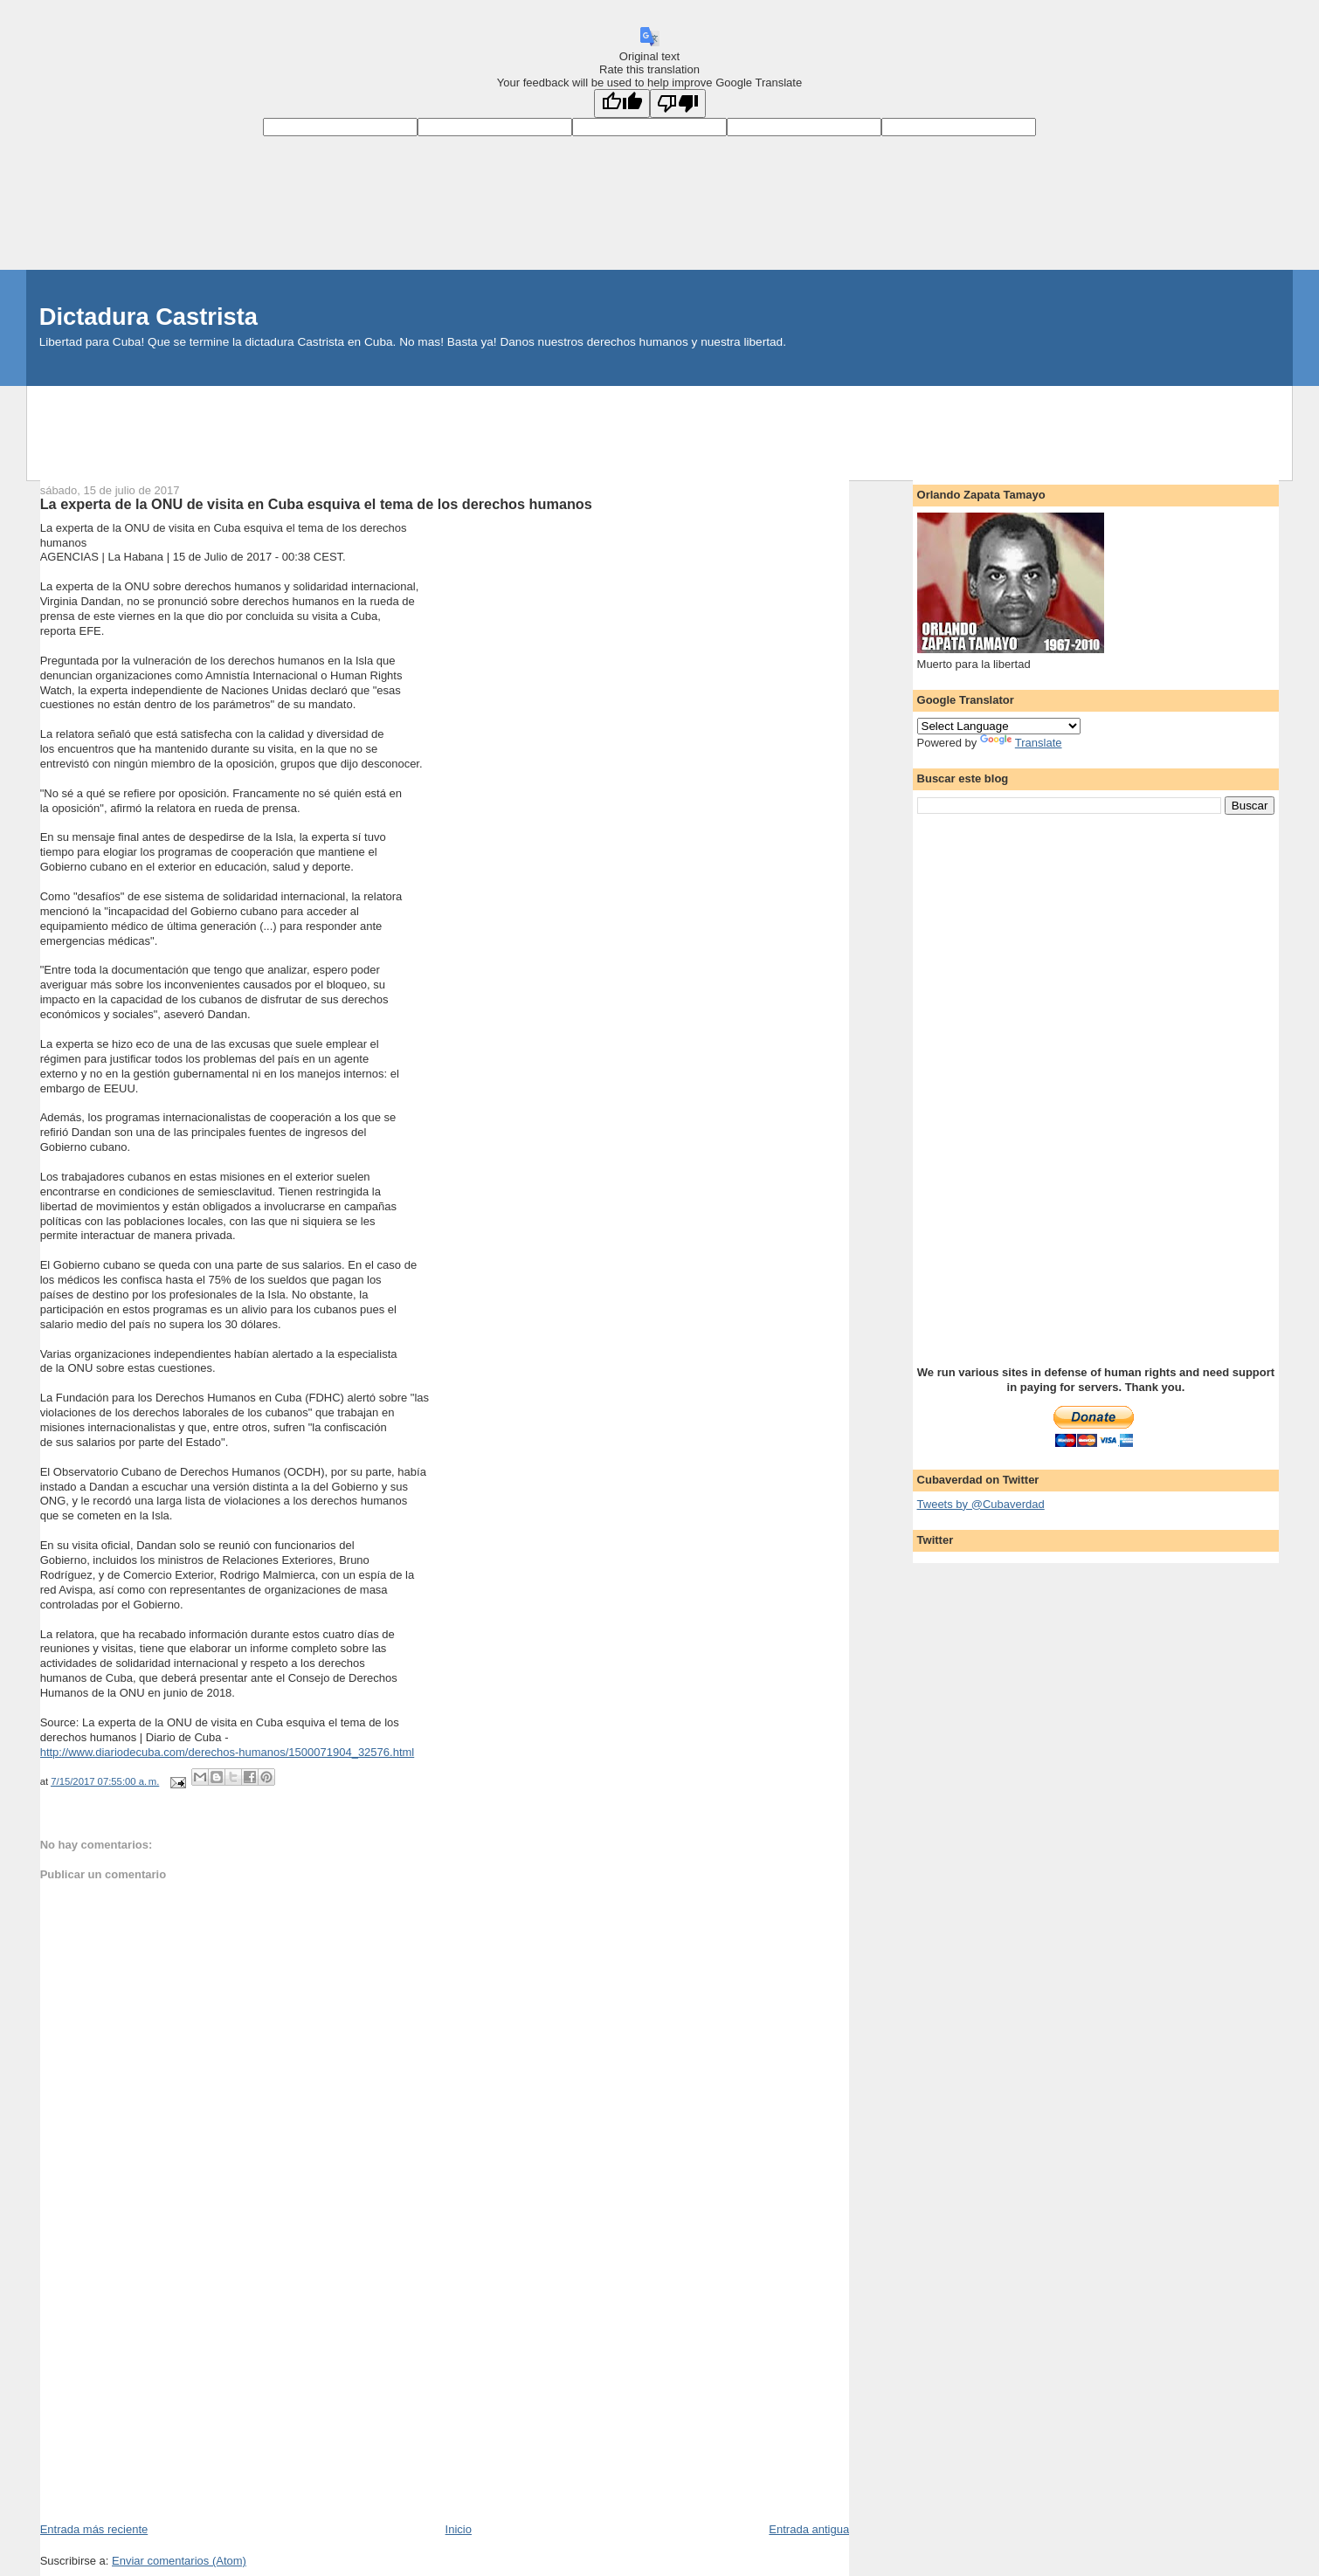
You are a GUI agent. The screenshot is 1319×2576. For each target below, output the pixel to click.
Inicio (458, 2529)
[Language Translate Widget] (999, 726)
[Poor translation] (678, 103)
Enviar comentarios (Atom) (179, 2560)
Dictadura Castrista (148, 316)
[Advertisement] (659, 425)
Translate (1021, 742)
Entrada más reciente (94, 2529)
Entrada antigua (809, 2529)
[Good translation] (622, 103)
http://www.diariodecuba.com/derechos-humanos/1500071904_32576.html (227, 1752)
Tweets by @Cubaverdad (981, 1504)
